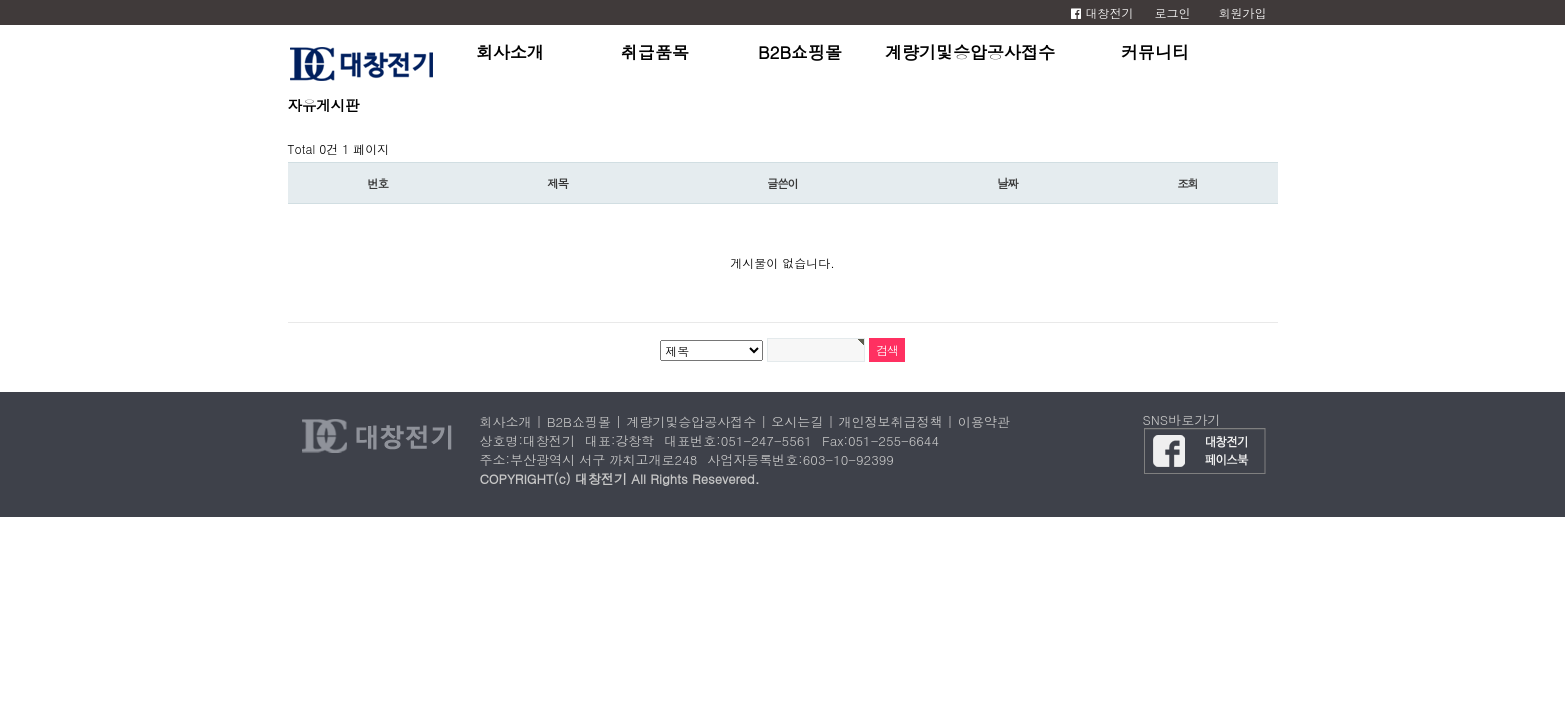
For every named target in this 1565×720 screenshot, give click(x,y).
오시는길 (797, 421)
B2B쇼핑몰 (800, 52)
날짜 (1007, 183)
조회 (1187, 183)
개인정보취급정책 (891, 421)
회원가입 (1243, 12)
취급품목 (655, 52)
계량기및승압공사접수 (970, 52)
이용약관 (984, 421)
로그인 (1173, 12)
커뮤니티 (1155, 52)
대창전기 (1102, 12)
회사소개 (510, 52)
